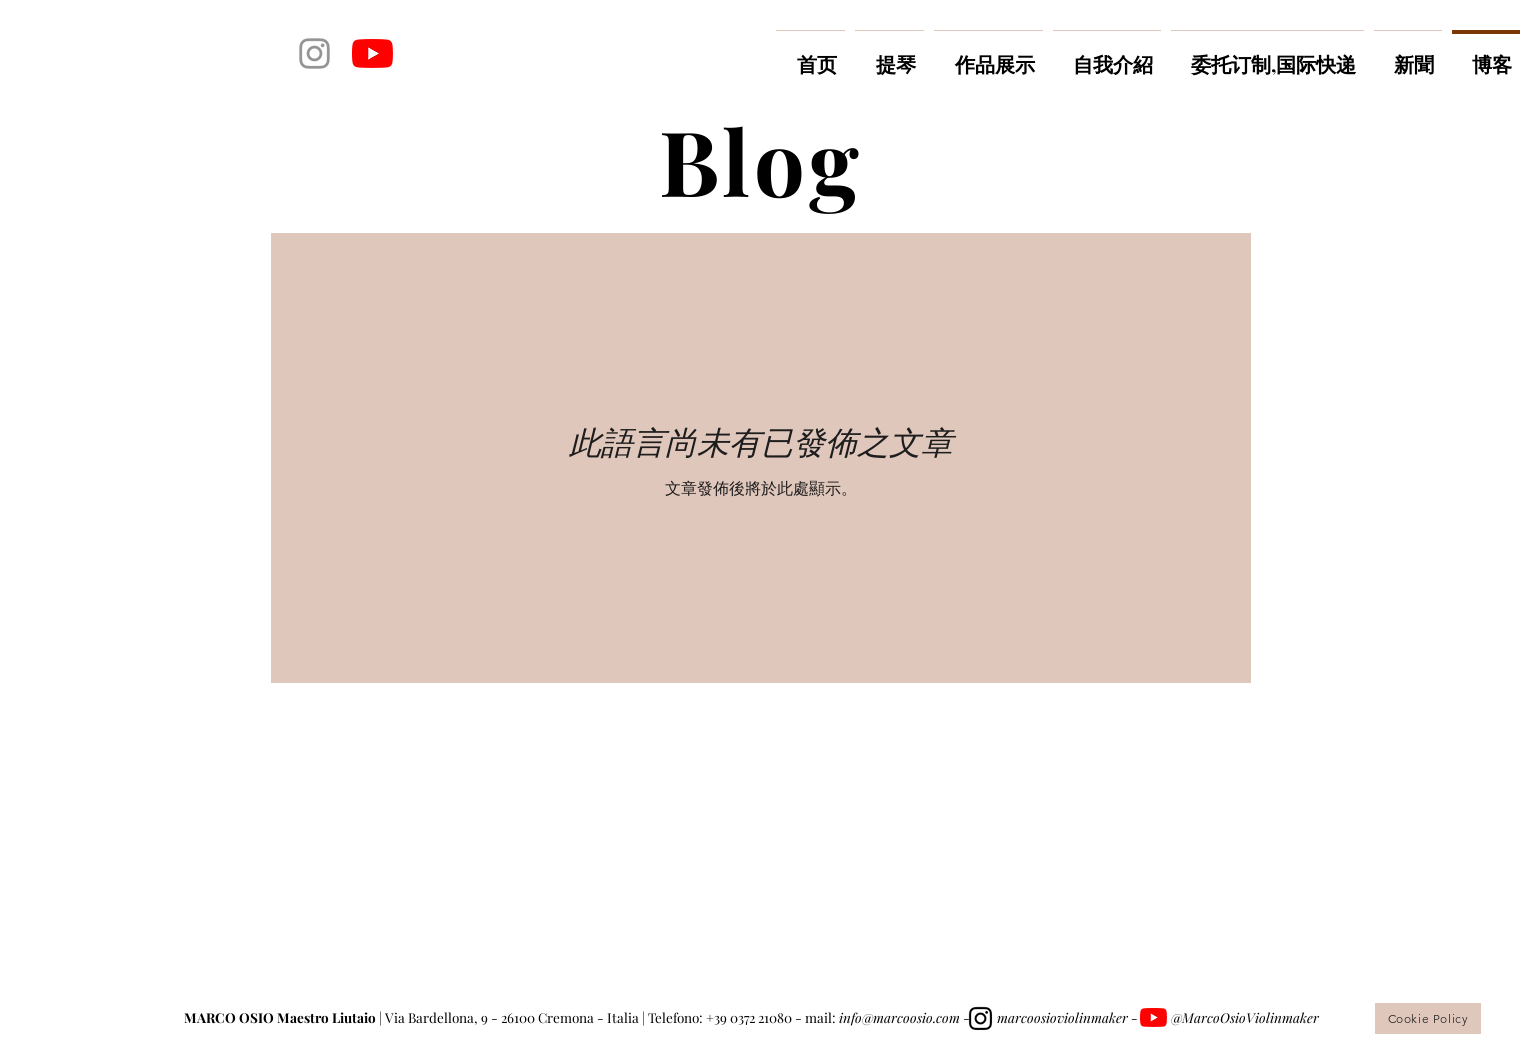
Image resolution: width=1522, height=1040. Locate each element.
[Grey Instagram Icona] (314, 53)
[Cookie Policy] (1428, 1018)
